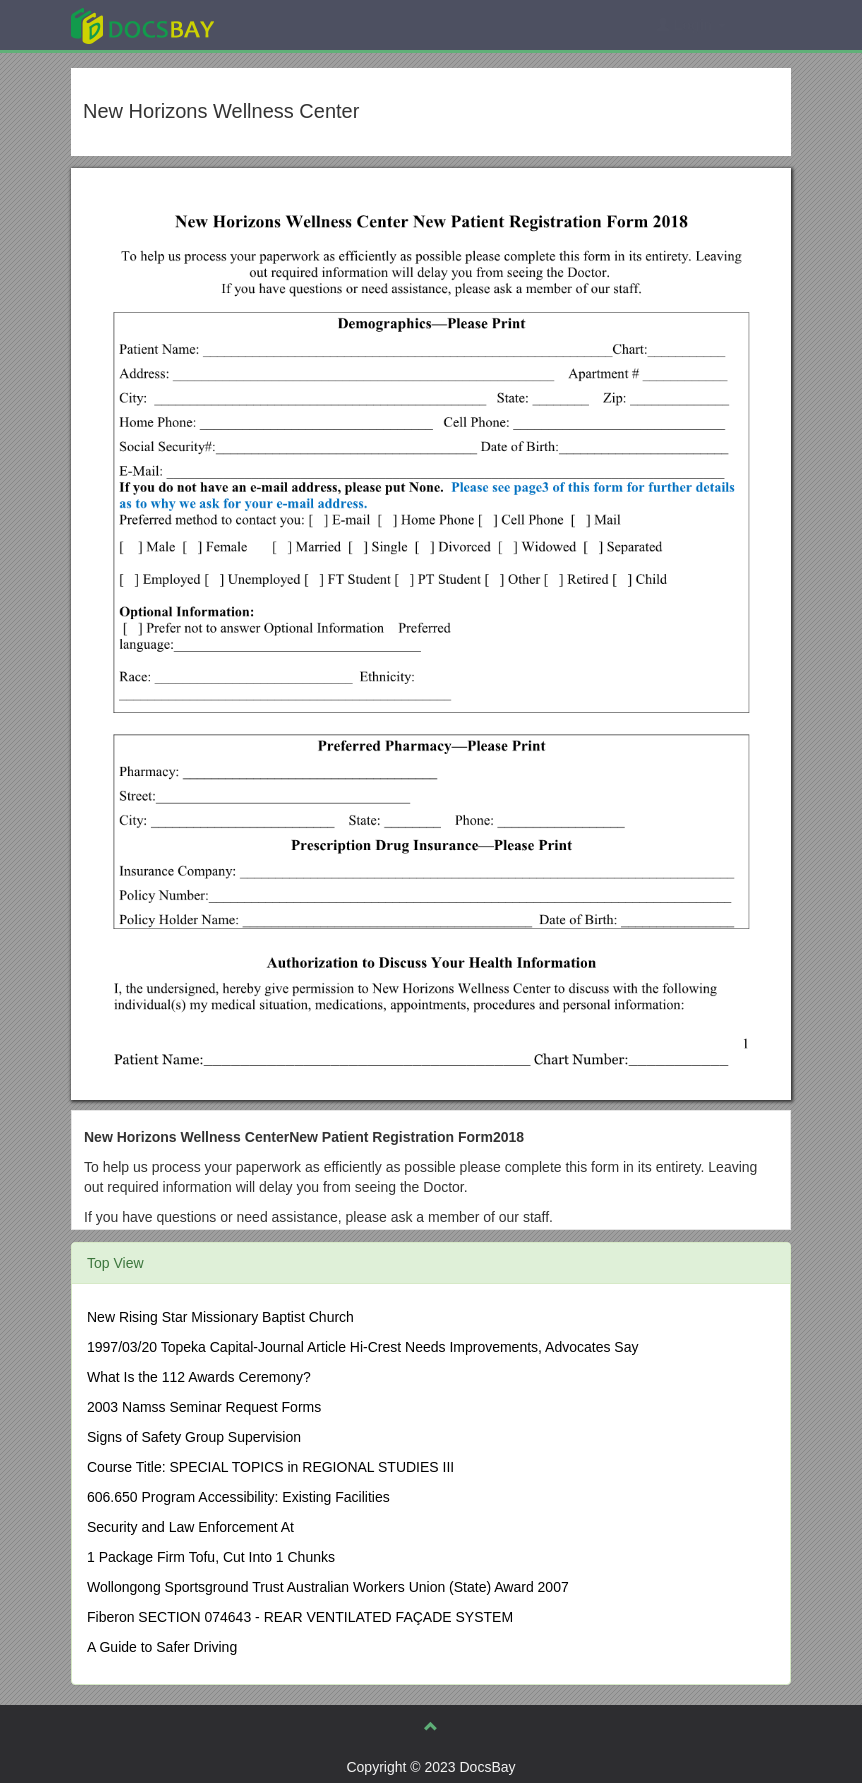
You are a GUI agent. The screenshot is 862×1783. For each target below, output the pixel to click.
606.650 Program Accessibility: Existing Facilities (238, 1497)
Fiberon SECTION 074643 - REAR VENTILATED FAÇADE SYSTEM (300, 1617)
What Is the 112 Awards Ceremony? (199, 1377)
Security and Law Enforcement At (190, 1527)
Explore (292, 24)
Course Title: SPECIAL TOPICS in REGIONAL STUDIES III (270, 1467)
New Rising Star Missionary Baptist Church (220, 1317)
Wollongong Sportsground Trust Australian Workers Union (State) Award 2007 (328, 1587)
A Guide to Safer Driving (162, 1647)
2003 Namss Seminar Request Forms (204, 1407)
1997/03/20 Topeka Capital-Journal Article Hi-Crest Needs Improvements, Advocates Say (362, 1347)
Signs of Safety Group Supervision (194, 1437)
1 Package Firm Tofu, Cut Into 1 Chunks (211, 1557)
